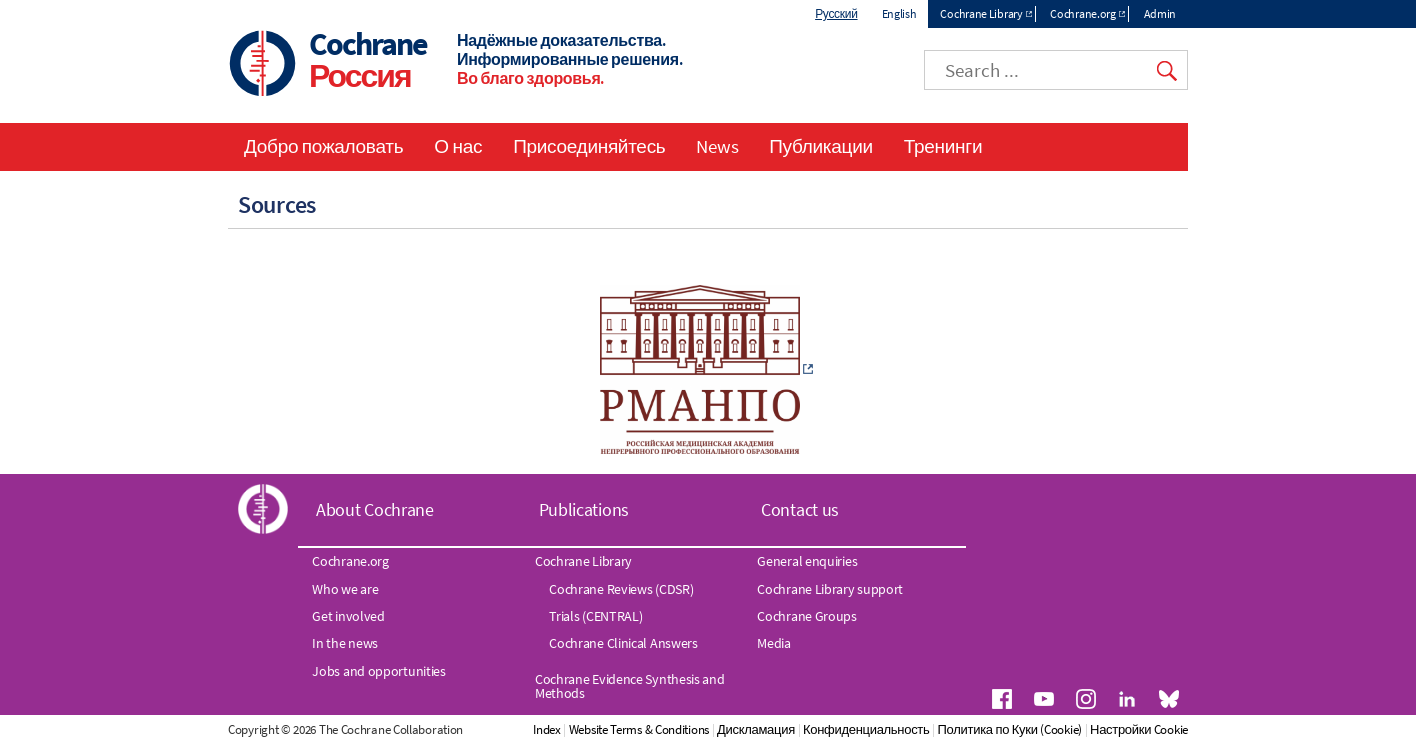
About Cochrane (375, 509)
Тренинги (943, 146)
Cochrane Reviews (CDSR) (621, 589)
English (899, 13)
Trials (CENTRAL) (595, 617)
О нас (458, 146)
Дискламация (862, 729)
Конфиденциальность (972, 729)
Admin (1160, 13)
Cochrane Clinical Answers (623, 644)
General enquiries (807, 562)
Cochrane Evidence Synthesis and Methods (630, 686)
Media (774, 644)
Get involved (348, 617)
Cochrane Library (981, 13)
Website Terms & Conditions (745, 729)
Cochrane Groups (807, 617)
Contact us (800, 509)
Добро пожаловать (323, 146)
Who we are (345, 589)
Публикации (821, 146)
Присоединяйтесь (589, 146)
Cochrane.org (1082, 13)
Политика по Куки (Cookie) (1116, 729)
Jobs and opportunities (378, 671)
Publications (584, 509)
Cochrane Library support (830, 589)
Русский (836, 13)
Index (653, 729)
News (717, 146)
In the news (345, 644)
